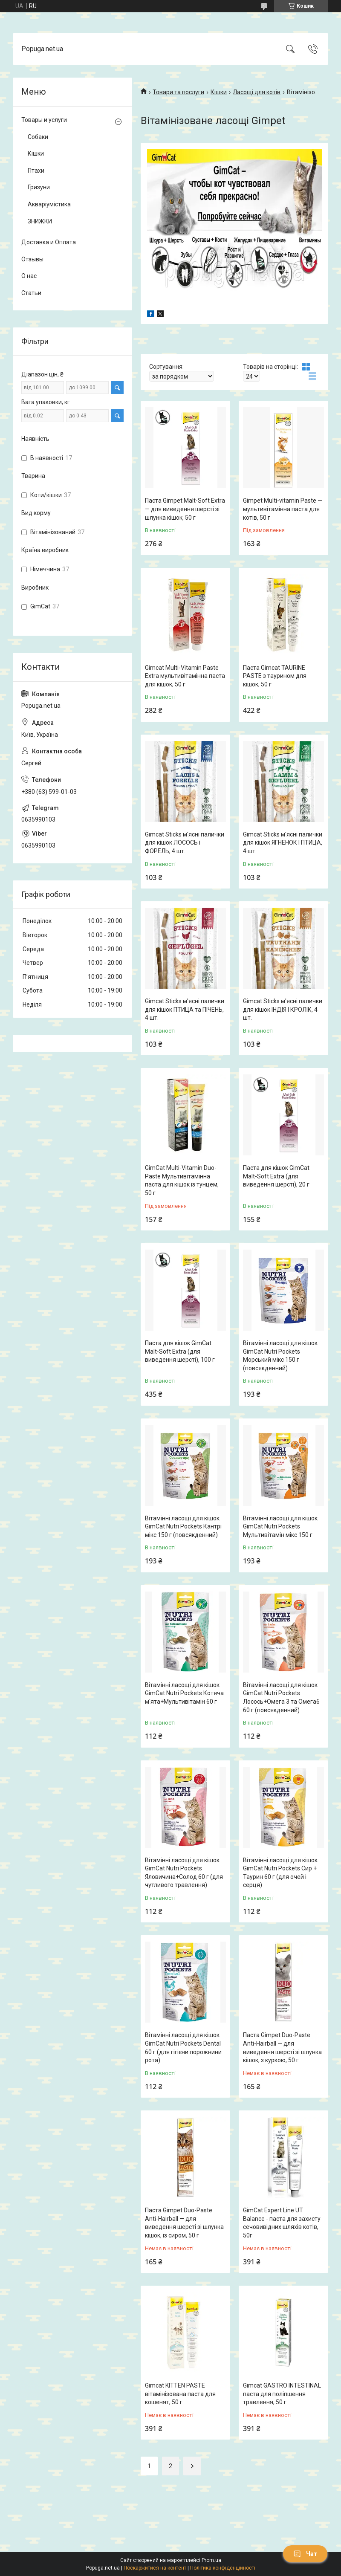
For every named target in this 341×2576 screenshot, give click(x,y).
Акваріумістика (49, 204)
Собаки (38, 136)
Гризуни (39, 187)
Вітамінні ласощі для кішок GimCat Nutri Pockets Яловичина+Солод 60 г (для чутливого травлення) (184, 1873)
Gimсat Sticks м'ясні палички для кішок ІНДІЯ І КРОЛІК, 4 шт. (282, 1009)
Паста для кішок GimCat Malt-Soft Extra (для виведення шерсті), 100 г (180, 1351)
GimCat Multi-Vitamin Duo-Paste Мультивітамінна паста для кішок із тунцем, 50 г (182, 1180)
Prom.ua (211, 2560)
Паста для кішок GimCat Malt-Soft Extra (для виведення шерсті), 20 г (276, 1176)
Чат (305, 2554)
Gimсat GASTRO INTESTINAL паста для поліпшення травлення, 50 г (282, 2393)
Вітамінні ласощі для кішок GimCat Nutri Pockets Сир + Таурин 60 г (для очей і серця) (280, 1873)
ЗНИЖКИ (40, 221)
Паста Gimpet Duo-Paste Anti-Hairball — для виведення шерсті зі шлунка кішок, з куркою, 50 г (282, 2048)
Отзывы (32, 259)
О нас (29, 275)
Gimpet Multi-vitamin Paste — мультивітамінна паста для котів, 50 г (282, 509)
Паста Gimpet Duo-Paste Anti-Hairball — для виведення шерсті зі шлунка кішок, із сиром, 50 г (184, 2223)
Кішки (219, 92)
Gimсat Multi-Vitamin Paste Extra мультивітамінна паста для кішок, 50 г (185, 676)
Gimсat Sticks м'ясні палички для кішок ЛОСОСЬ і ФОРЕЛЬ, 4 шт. (184, 842)
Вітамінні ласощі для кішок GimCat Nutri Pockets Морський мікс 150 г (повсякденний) (280, 1356)
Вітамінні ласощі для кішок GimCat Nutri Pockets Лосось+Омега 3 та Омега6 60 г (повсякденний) (281, 1697)
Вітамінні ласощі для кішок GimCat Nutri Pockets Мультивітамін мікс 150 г (280, 1526)
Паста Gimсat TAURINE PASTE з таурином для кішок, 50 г (274, 676)
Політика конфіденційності (222, 2568)
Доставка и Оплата (48, 242)
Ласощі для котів (256, 92)
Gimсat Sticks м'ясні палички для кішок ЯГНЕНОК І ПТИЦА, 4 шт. (282, 842)
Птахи (36, 170)
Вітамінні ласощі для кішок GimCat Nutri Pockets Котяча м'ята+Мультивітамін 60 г (184, 1693)
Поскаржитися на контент (155, 2568)
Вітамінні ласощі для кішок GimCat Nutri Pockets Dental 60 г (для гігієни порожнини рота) (183, 2048)
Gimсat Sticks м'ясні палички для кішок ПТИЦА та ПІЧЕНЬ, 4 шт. (184, 1009)
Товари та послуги (178, 92)
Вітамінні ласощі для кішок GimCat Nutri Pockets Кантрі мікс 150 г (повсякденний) (183, 1526)
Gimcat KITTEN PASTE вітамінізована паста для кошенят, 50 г (180, 2393)
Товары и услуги (44, 119)
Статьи (31, 292)
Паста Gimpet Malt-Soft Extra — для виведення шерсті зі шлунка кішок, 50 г (185, 509)
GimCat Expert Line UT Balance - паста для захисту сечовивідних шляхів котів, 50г (282, 2223)
